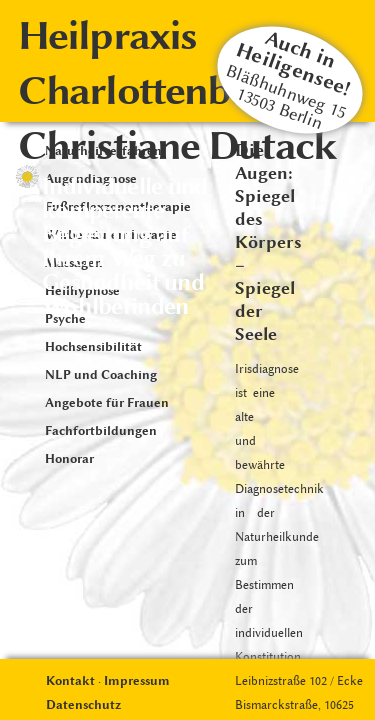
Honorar (69, 458)
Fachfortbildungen (101, 430)
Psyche (65, 318)
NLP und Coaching (101, 374)
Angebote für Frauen (107, 402)
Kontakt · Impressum (108, 680)
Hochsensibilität (93, 346)
